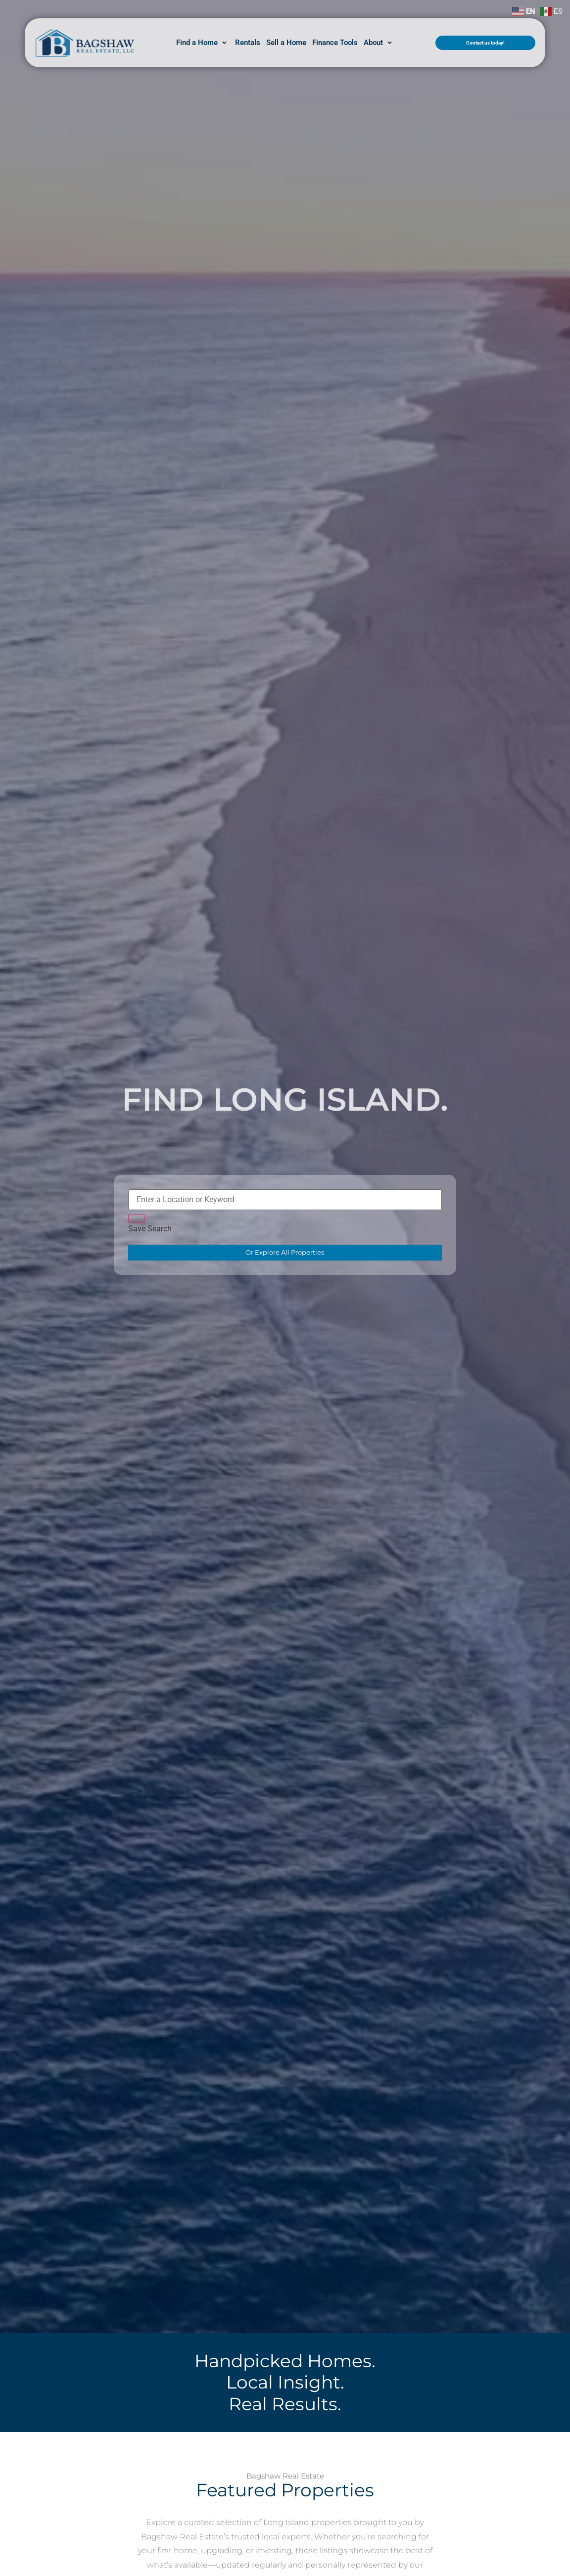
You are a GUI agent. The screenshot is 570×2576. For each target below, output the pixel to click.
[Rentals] (247, 42)
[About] (379, 42)
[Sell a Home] (286, 42)
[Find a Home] (202, 42)
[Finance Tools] (335, 42)
